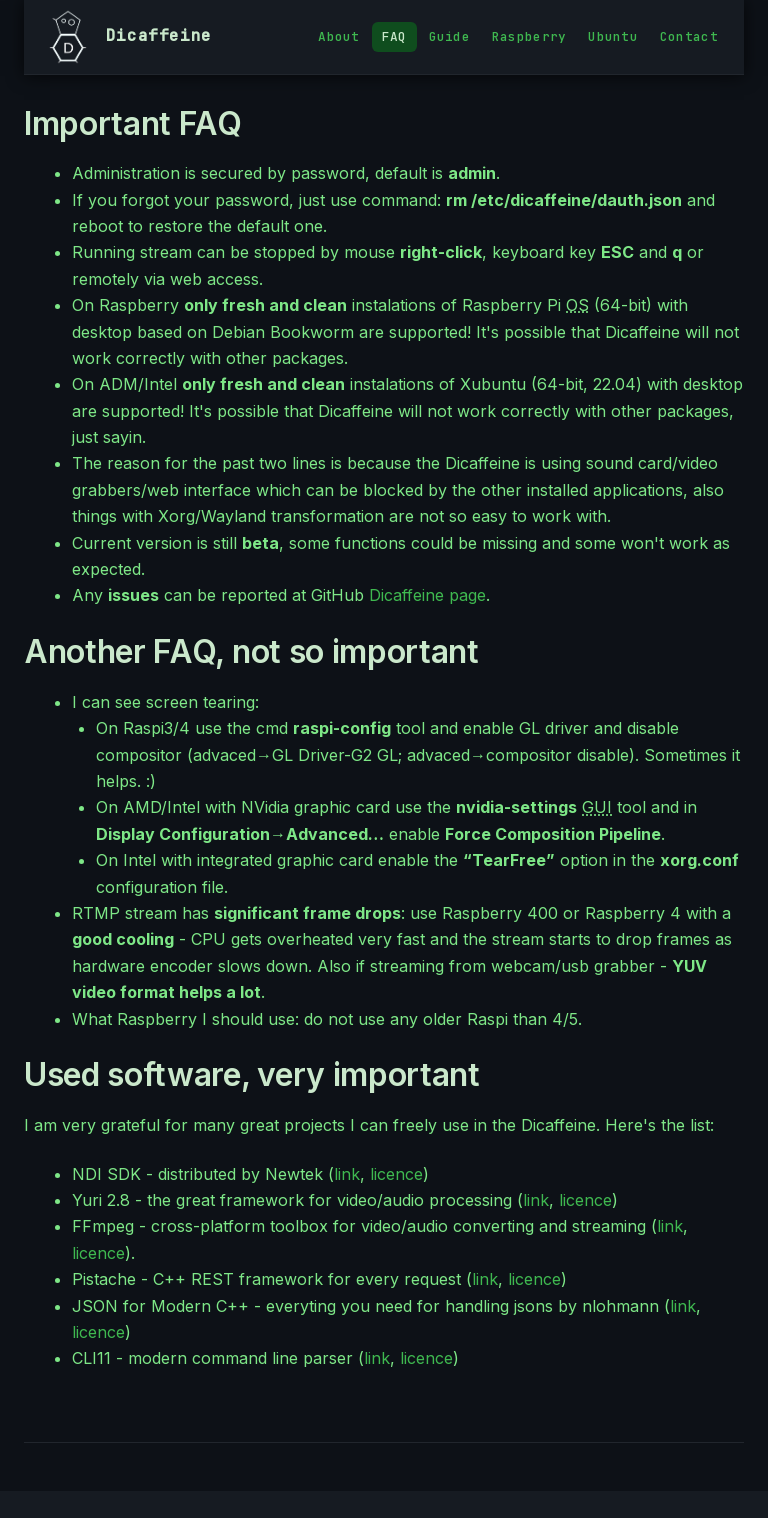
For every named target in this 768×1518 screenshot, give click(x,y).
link (347, 1174)
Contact (689, 36)
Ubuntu (613, 36)
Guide (449, 36)
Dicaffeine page (427, 595)
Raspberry (529, 36)
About (338, 36)
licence (396, 1174)
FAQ (394, 36)
